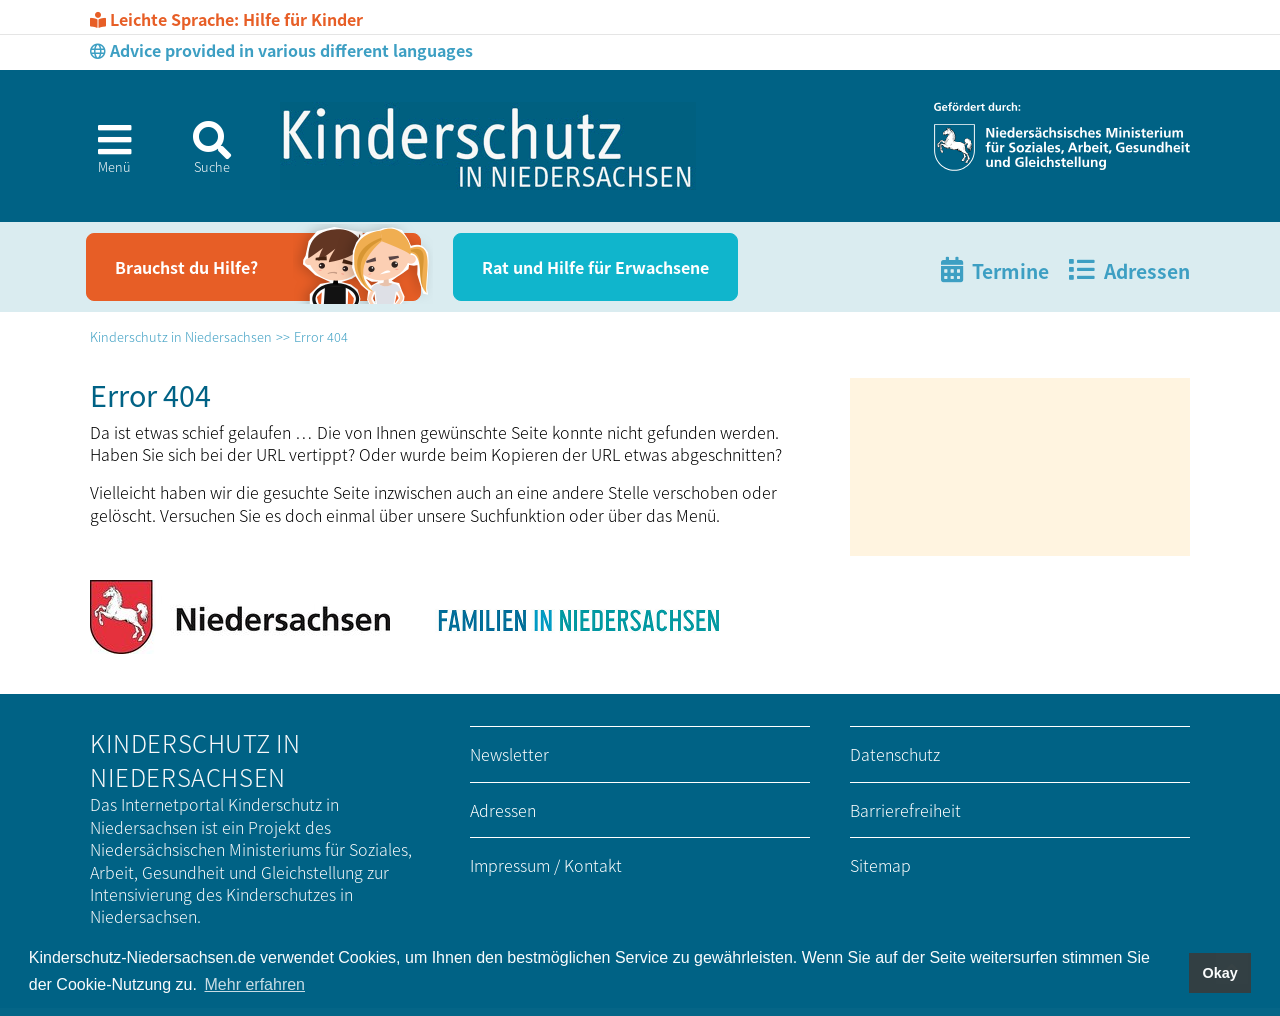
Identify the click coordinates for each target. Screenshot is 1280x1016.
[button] (106, 155)
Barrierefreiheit (905, 810)
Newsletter (509, 754)
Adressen (503, 810)
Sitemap (880, 865)
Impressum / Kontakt (546, 865)
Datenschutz (895, 754)
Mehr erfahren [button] (255, 984)
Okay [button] (1219, 973)
